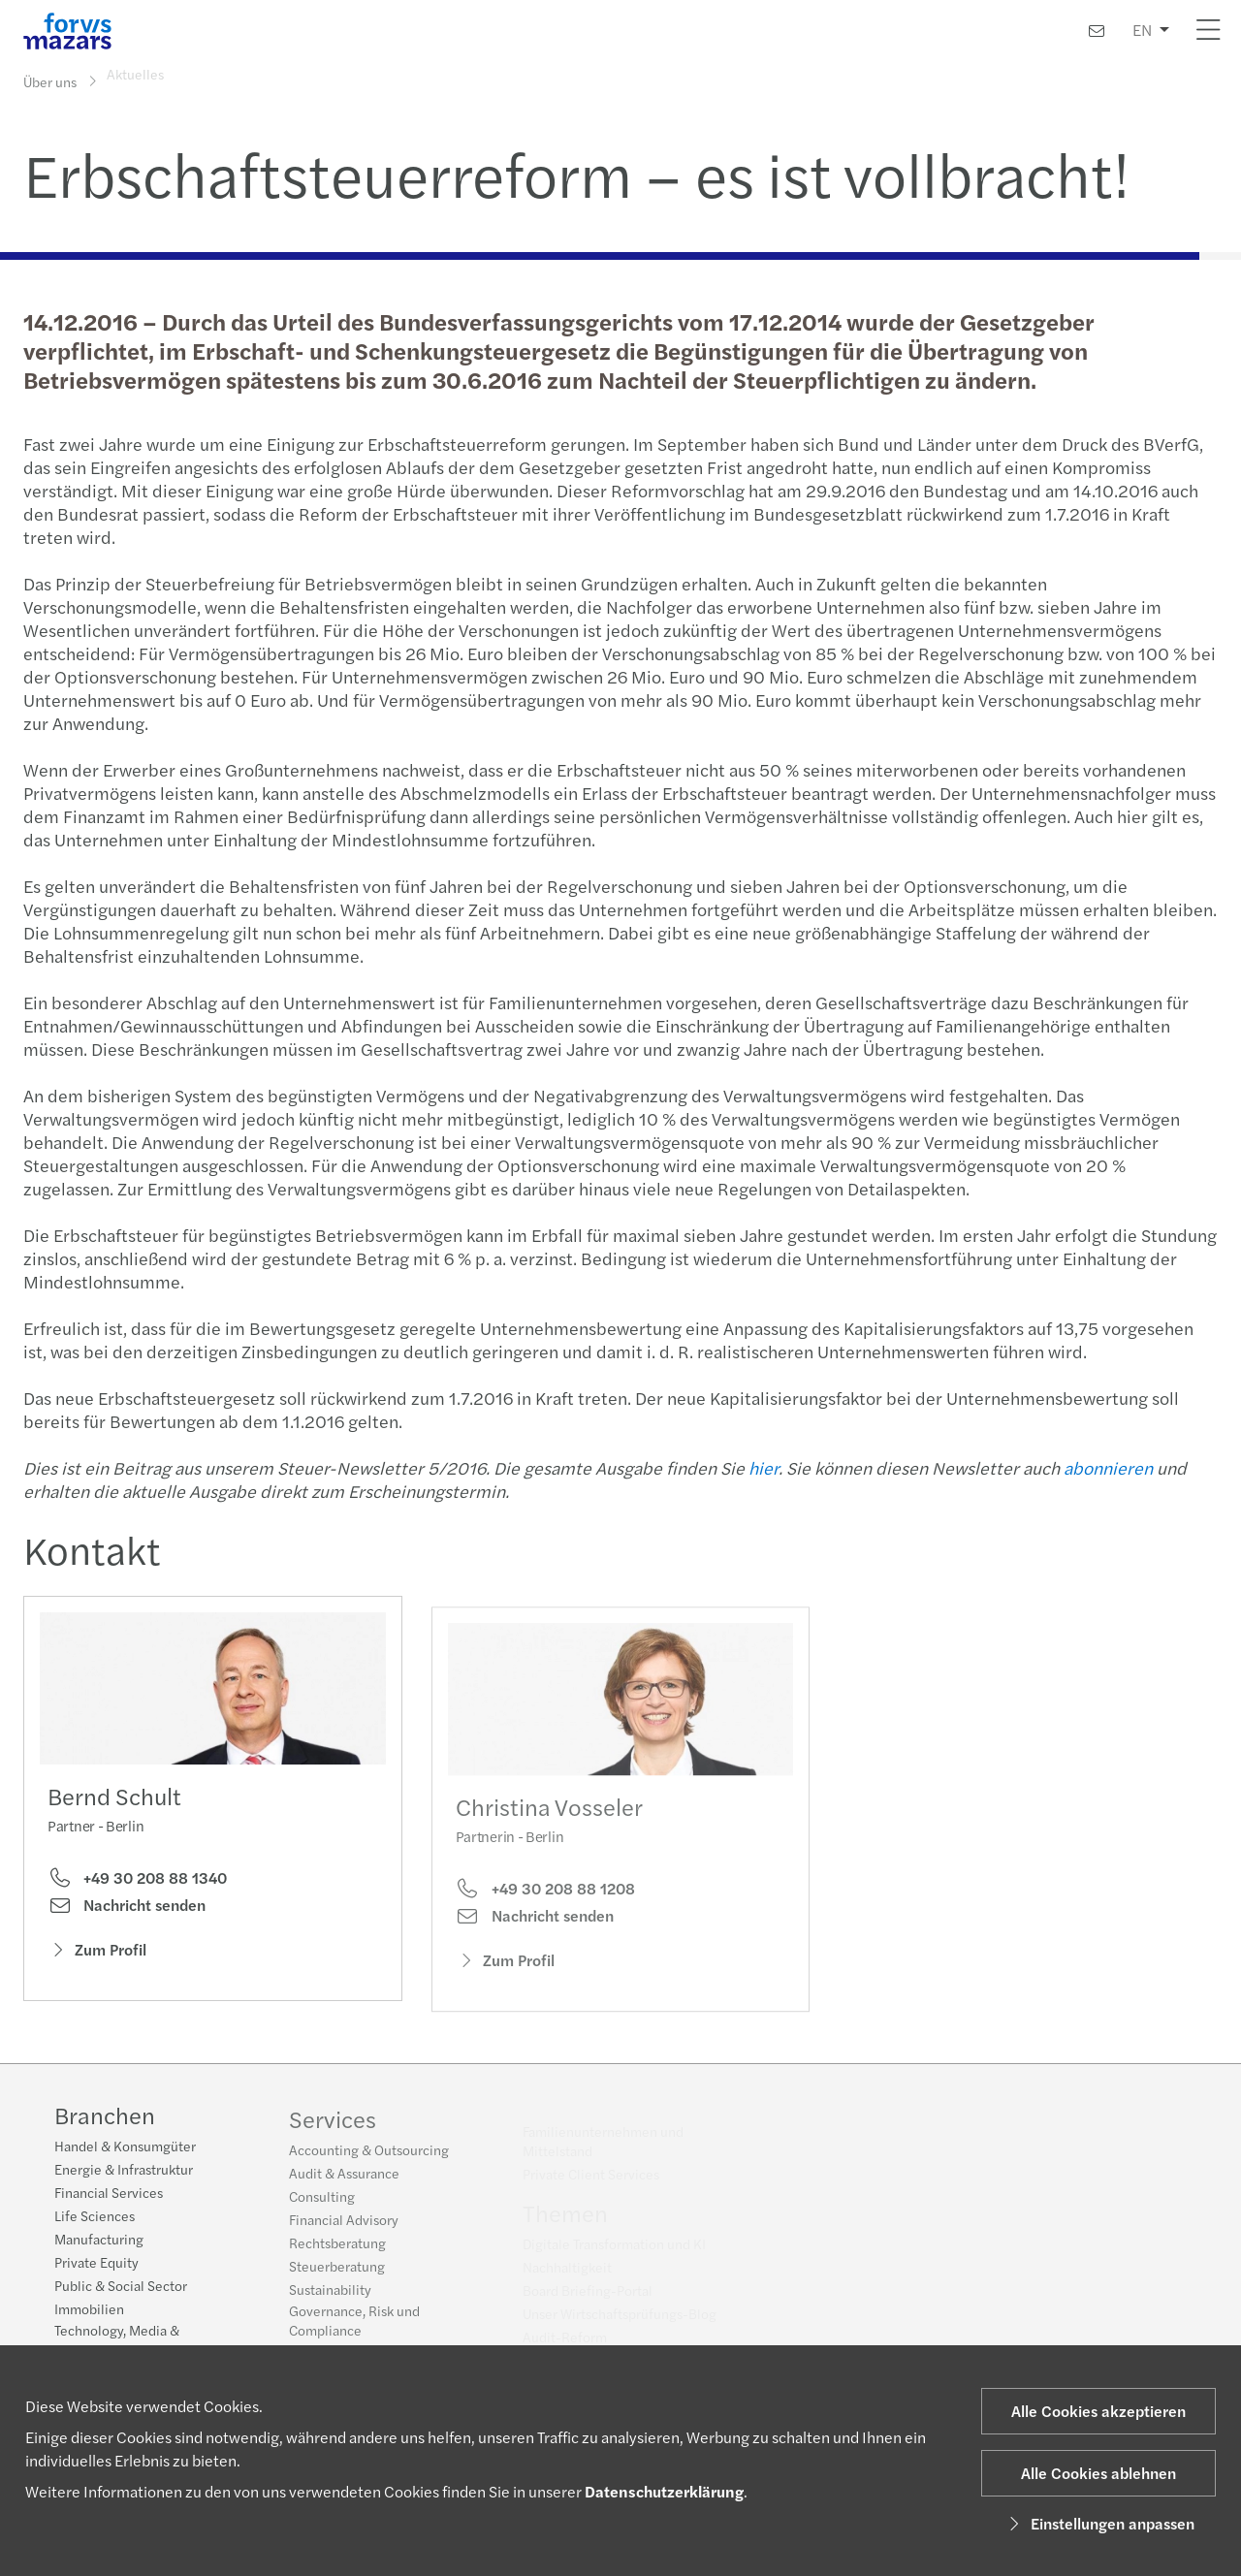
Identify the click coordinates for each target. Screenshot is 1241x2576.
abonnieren (1105, 1467)
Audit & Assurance (344, 2184)
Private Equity (96, 2264)
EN (1142, 29)
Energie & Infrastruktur (123, 2171)
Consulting (322, 2207)
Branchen (104, 2117)
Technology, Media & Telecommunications (117, 2342)
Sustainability (330, 2300)
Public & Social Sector (120, 2288)
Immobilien (89, 2311)
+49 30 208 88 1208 (545, 1914)
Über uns (50, 80)
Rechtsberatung (337, 2254)
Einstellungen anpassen (1098, 2523)
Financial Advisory (343, 2231)
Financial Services (108, 2195)
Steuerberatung (337, 2277)
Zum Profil (97, 1956)
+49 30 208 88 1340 (137, 1884)
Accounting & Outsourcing (369, 2161)
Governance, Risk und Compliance (354, 2331)
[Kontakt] (1096, 30)
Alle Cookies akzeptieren (1098, 2411)
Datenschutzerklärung (664, 2491)
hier (761, 1467)
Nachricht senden (127, 1912)
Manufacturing (98, 2241)
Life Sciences (94, 2218)
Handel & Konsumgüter (125, 2148)
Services (332, 2130)
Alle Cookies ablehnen (1098, 2473)
